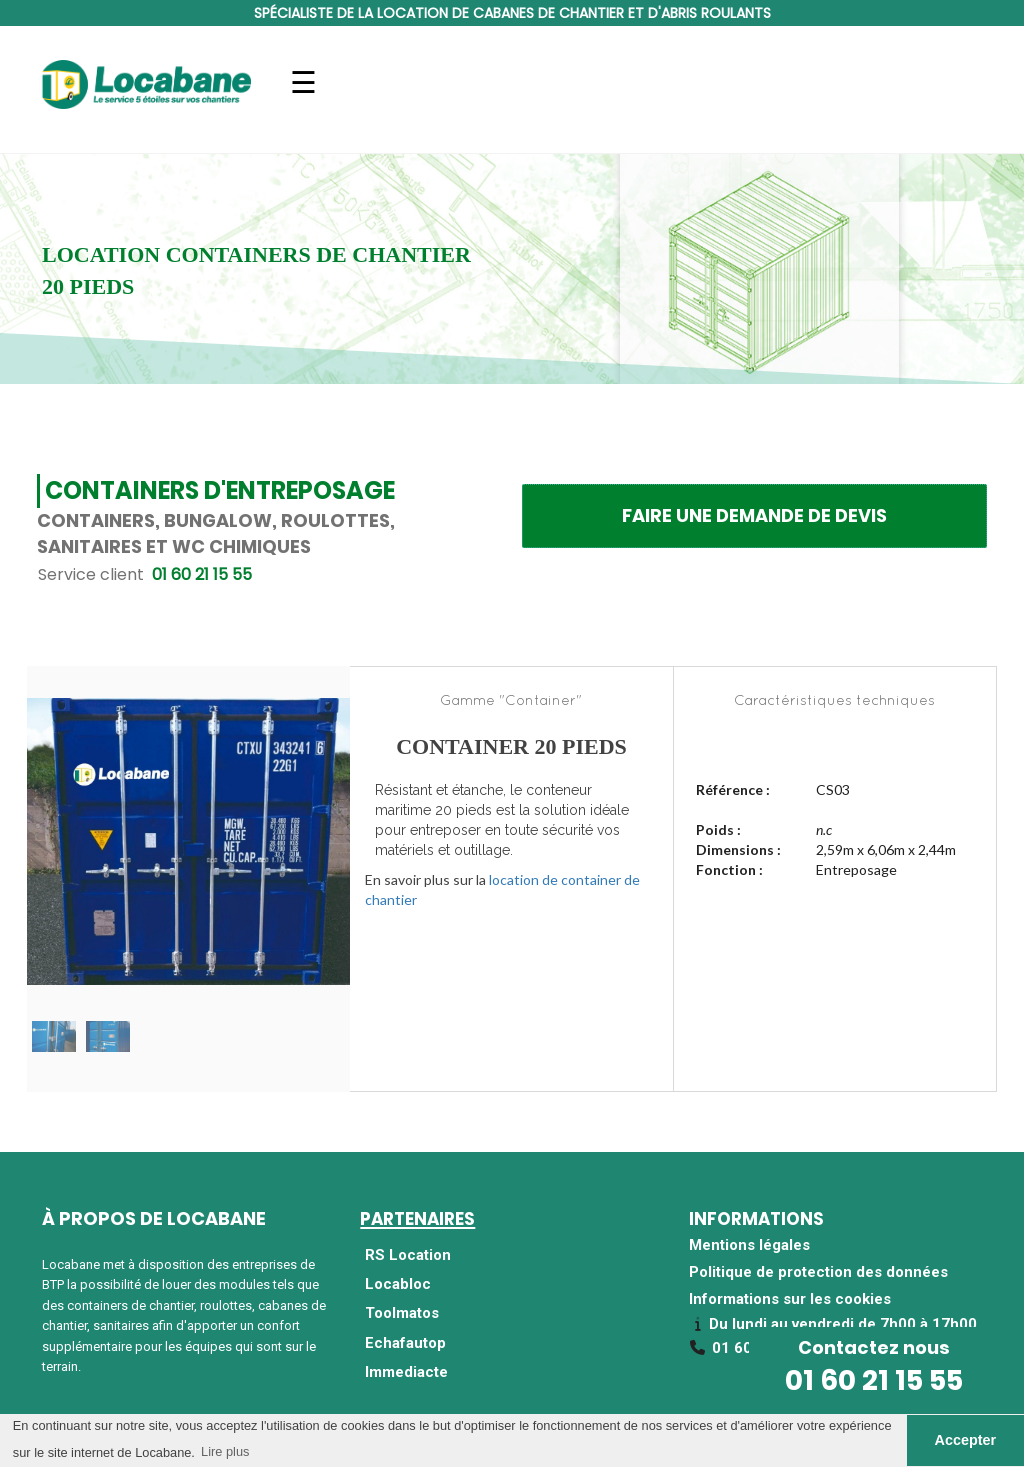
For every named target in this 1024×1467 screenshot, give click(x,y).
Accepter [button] (966, 1440)
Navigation (303, 94)
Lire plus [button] (225, 1451)
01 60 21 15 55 (874, 1380)
